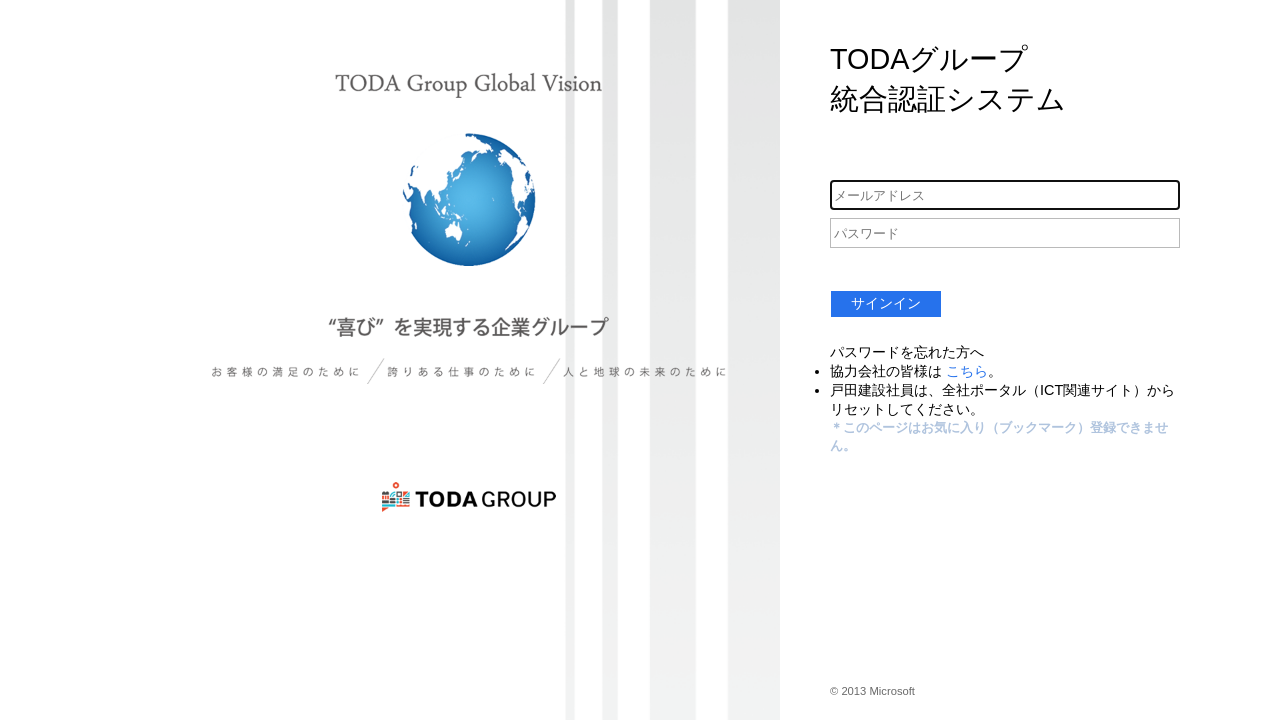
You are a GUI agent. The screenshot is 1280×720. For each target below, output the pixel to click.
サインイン (886, 303)
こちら (967, 371)
